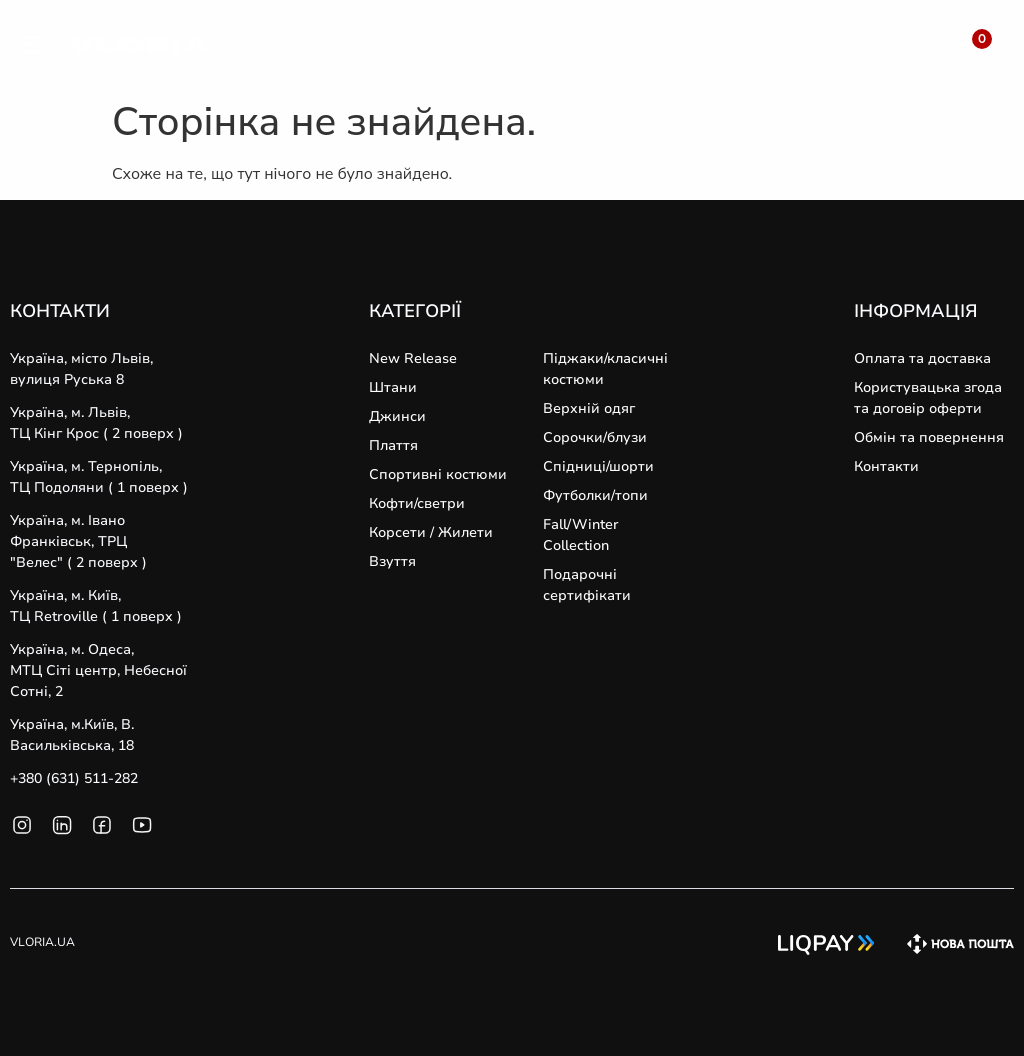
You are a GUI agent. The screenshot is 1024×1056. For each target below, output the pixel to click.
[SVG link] (33, 48)
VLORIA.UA (42, 942)
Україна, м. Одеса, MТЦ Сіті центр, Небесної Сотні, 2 (98, 670)
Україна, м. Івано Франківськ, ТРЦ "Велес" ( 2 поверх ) (78, 541)
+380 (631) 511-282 (74, 778)
